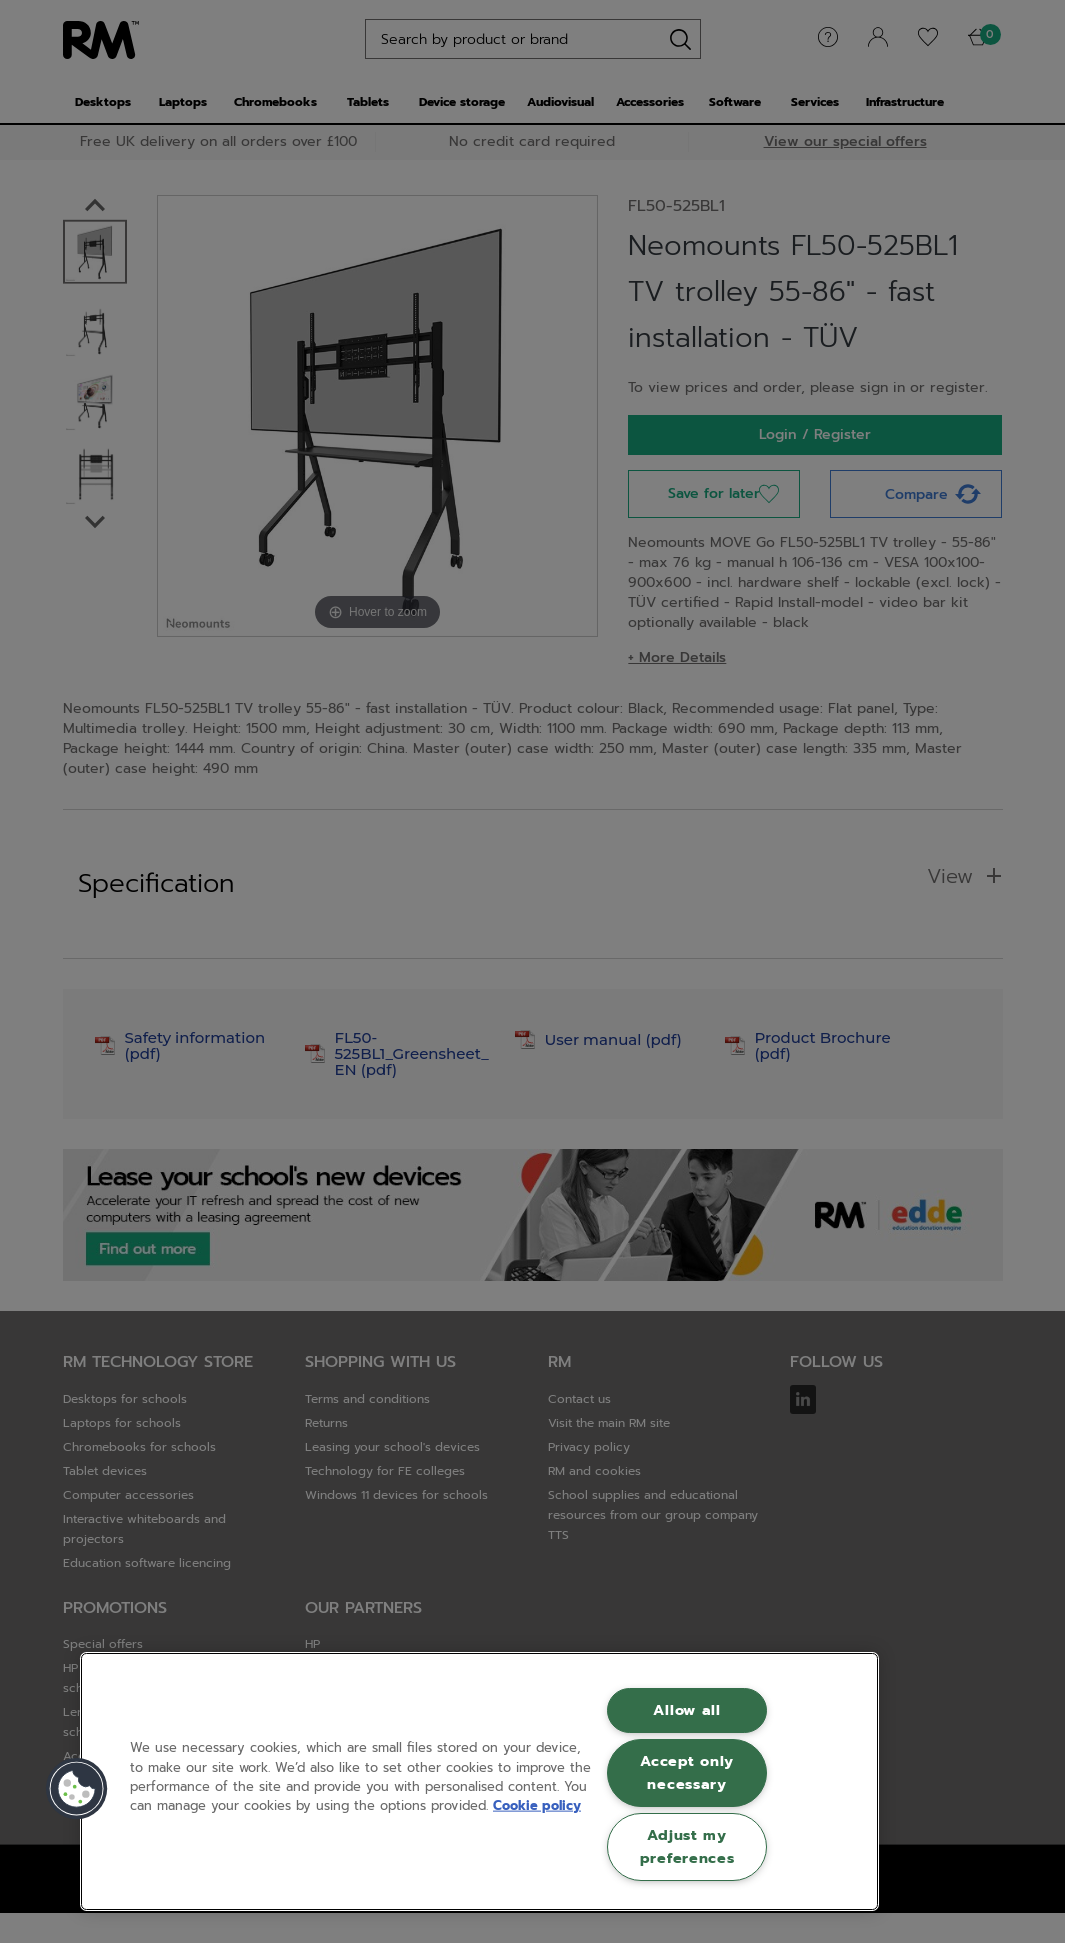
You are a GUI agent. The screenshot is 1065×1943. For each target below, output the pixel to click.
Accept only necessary (687, 1772)
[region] (479, 1781)
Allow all (686, 1710)
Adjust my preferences (687, 1846)
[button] (77, 1789)
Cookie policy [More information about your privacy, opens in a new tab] (537, 1805)
